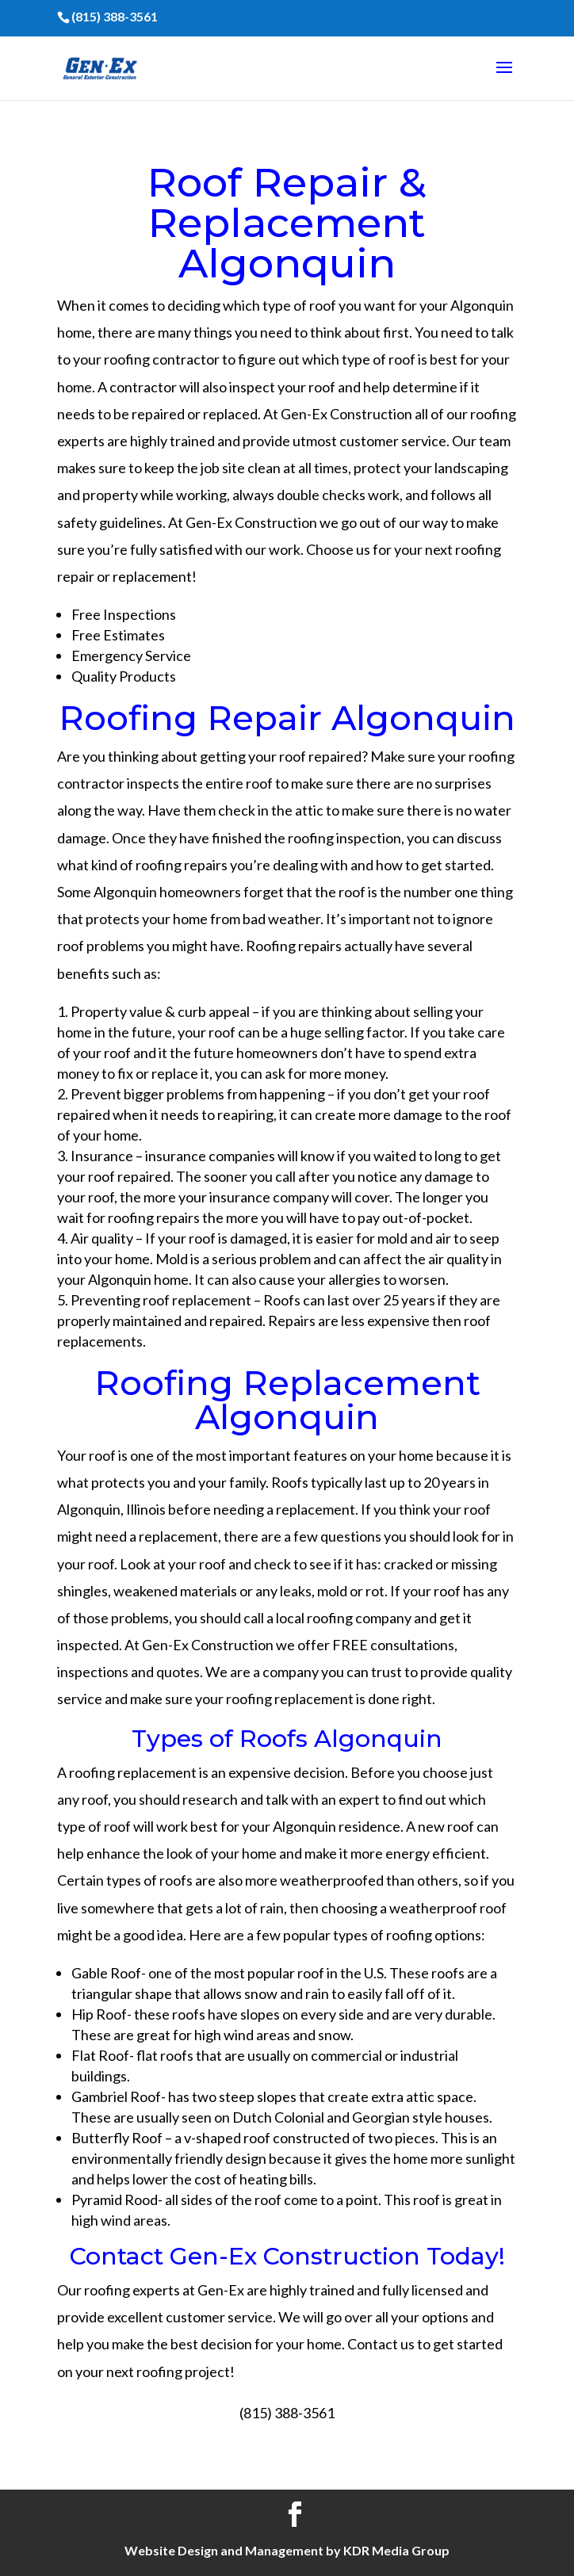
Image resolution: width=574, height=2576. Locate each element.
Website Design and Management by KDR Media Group (287, 2550)
